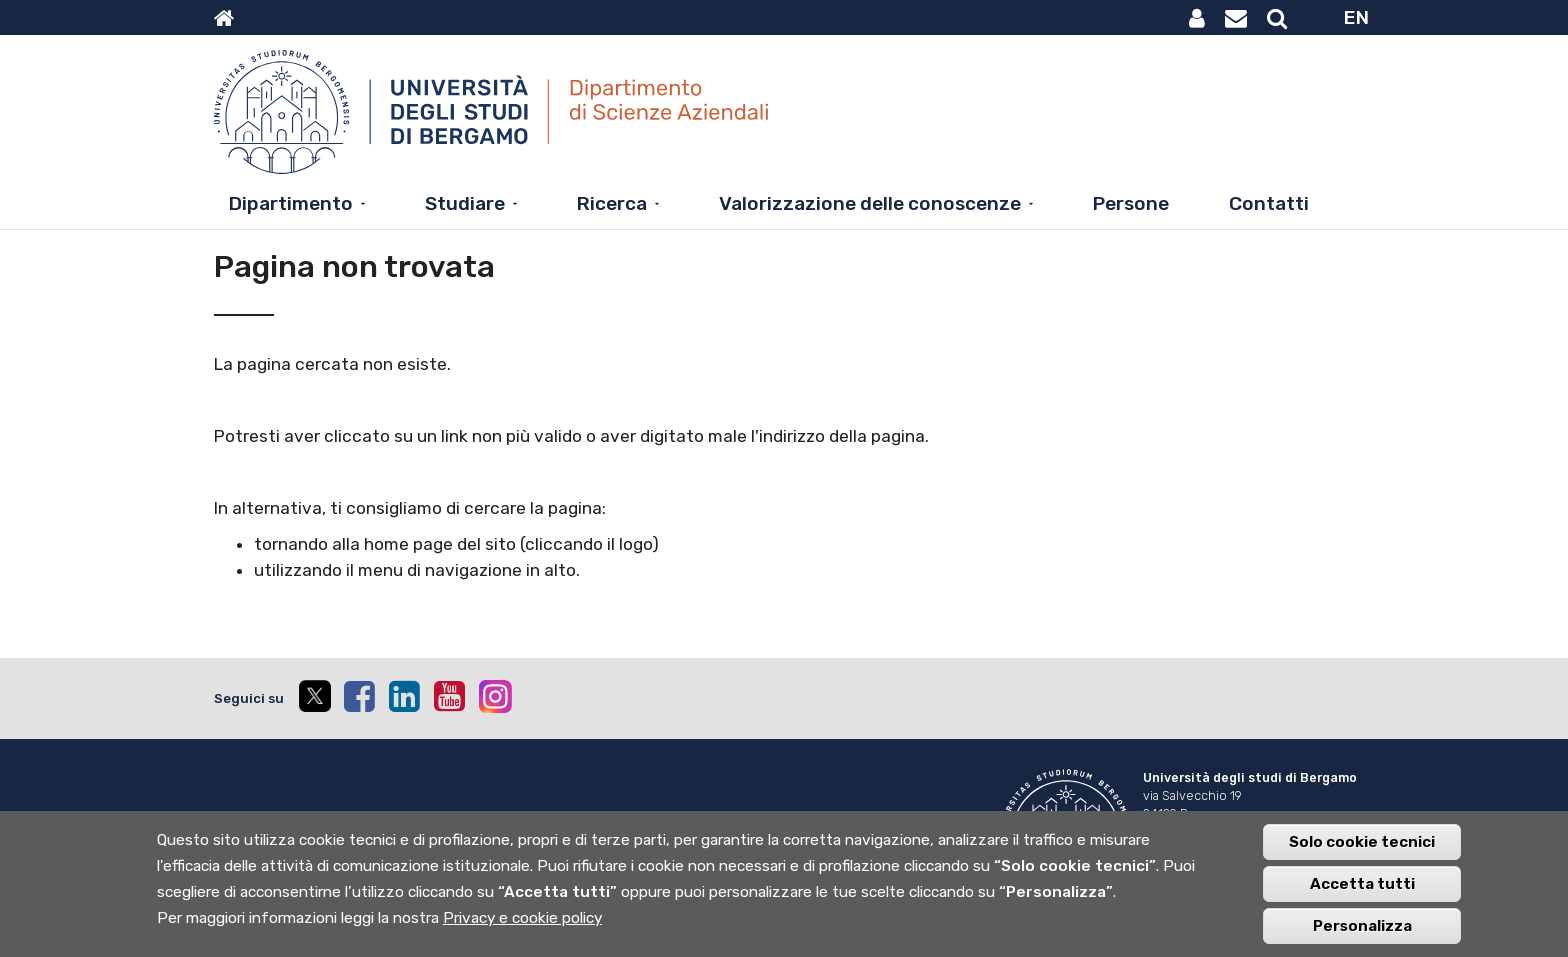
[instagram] (495, 696)
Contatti (1269, 203)
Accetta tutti (1362, 894)
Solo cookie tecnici (1362, 852)
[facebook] (359, 696)
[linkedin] (404, 696)
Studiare (465, 203)
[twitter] (314, 698)
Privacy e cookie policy (522, 928)
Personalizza (1362, 936)
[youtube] (449, 696)
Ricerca (612, 203)
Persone (1131, 203)
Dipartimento (291, 203)
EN (1356, 17)
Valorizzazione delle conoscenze (870, 203)
